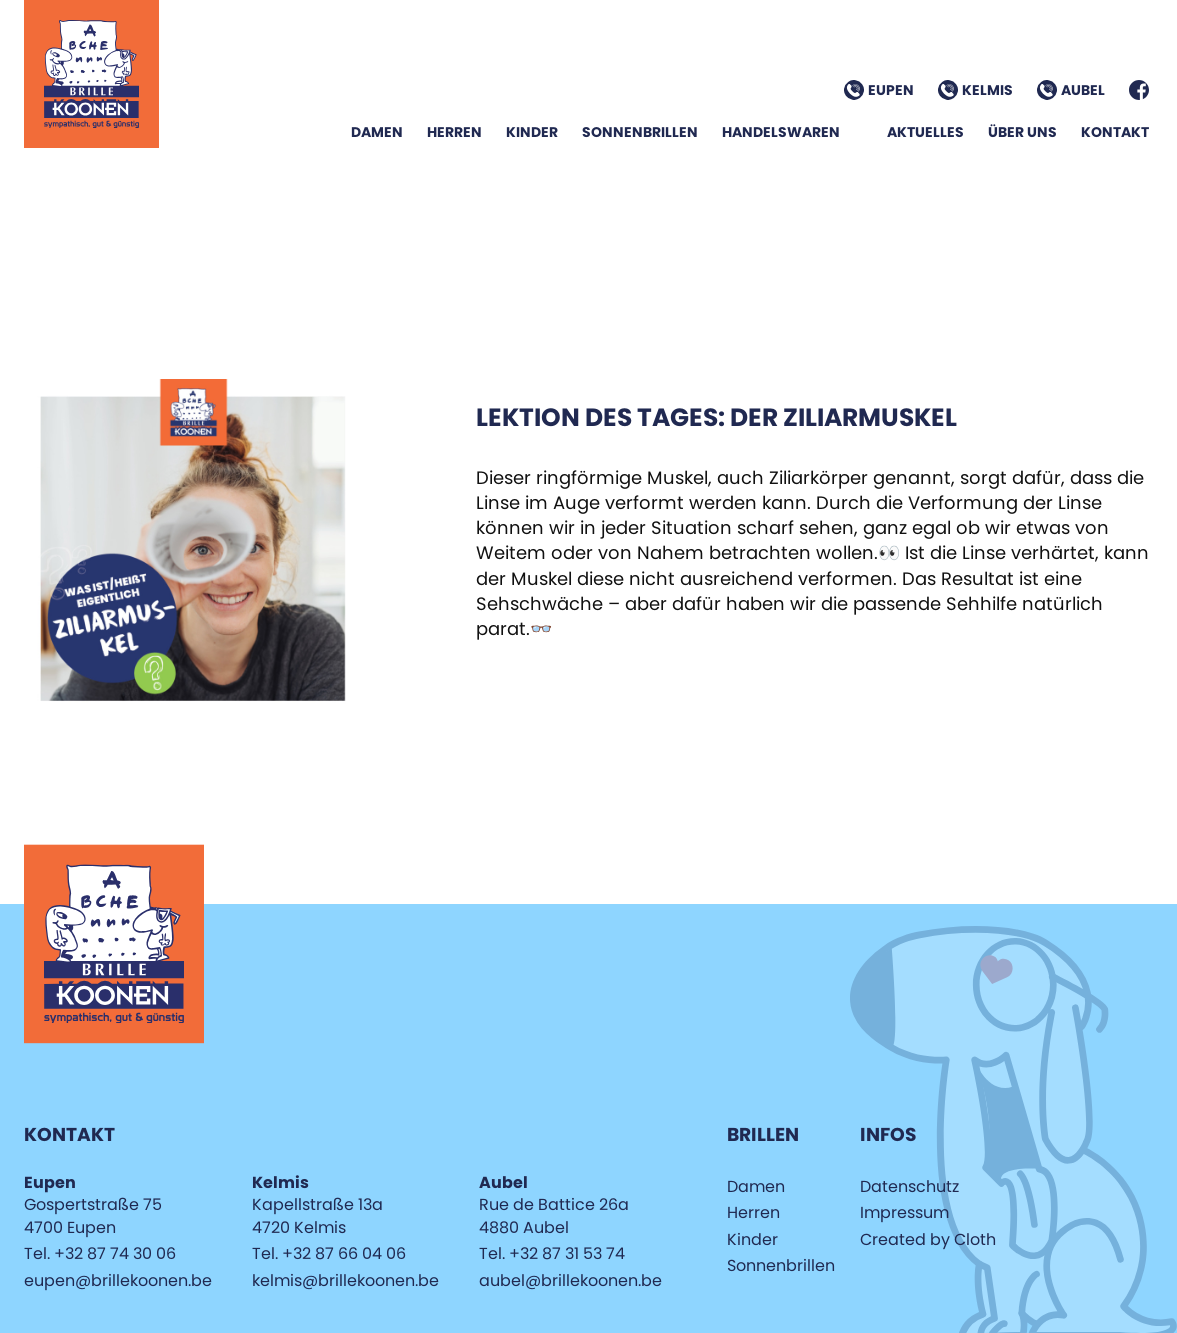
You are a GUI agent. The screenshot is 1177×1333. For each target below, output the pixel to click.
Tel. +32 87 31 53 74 (552, 1253)
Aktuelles (925, 132)
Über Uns (1022, 132)
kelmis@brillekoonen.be (345, 1280)
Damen (377, 132)
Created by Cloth (928, 1239)
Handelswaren (781, 132)
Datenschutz (909, 1186)
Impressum (904, 1212)
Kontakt (1115, 132)
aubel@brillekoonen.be (570, 1280)
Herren (454, 132)
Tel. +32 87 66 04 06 (329, 1253)
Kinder (532, 132)
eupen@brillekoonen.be (118, 1280)
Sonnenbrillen (640, 132)
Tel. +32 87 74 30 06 (100, 1253)
